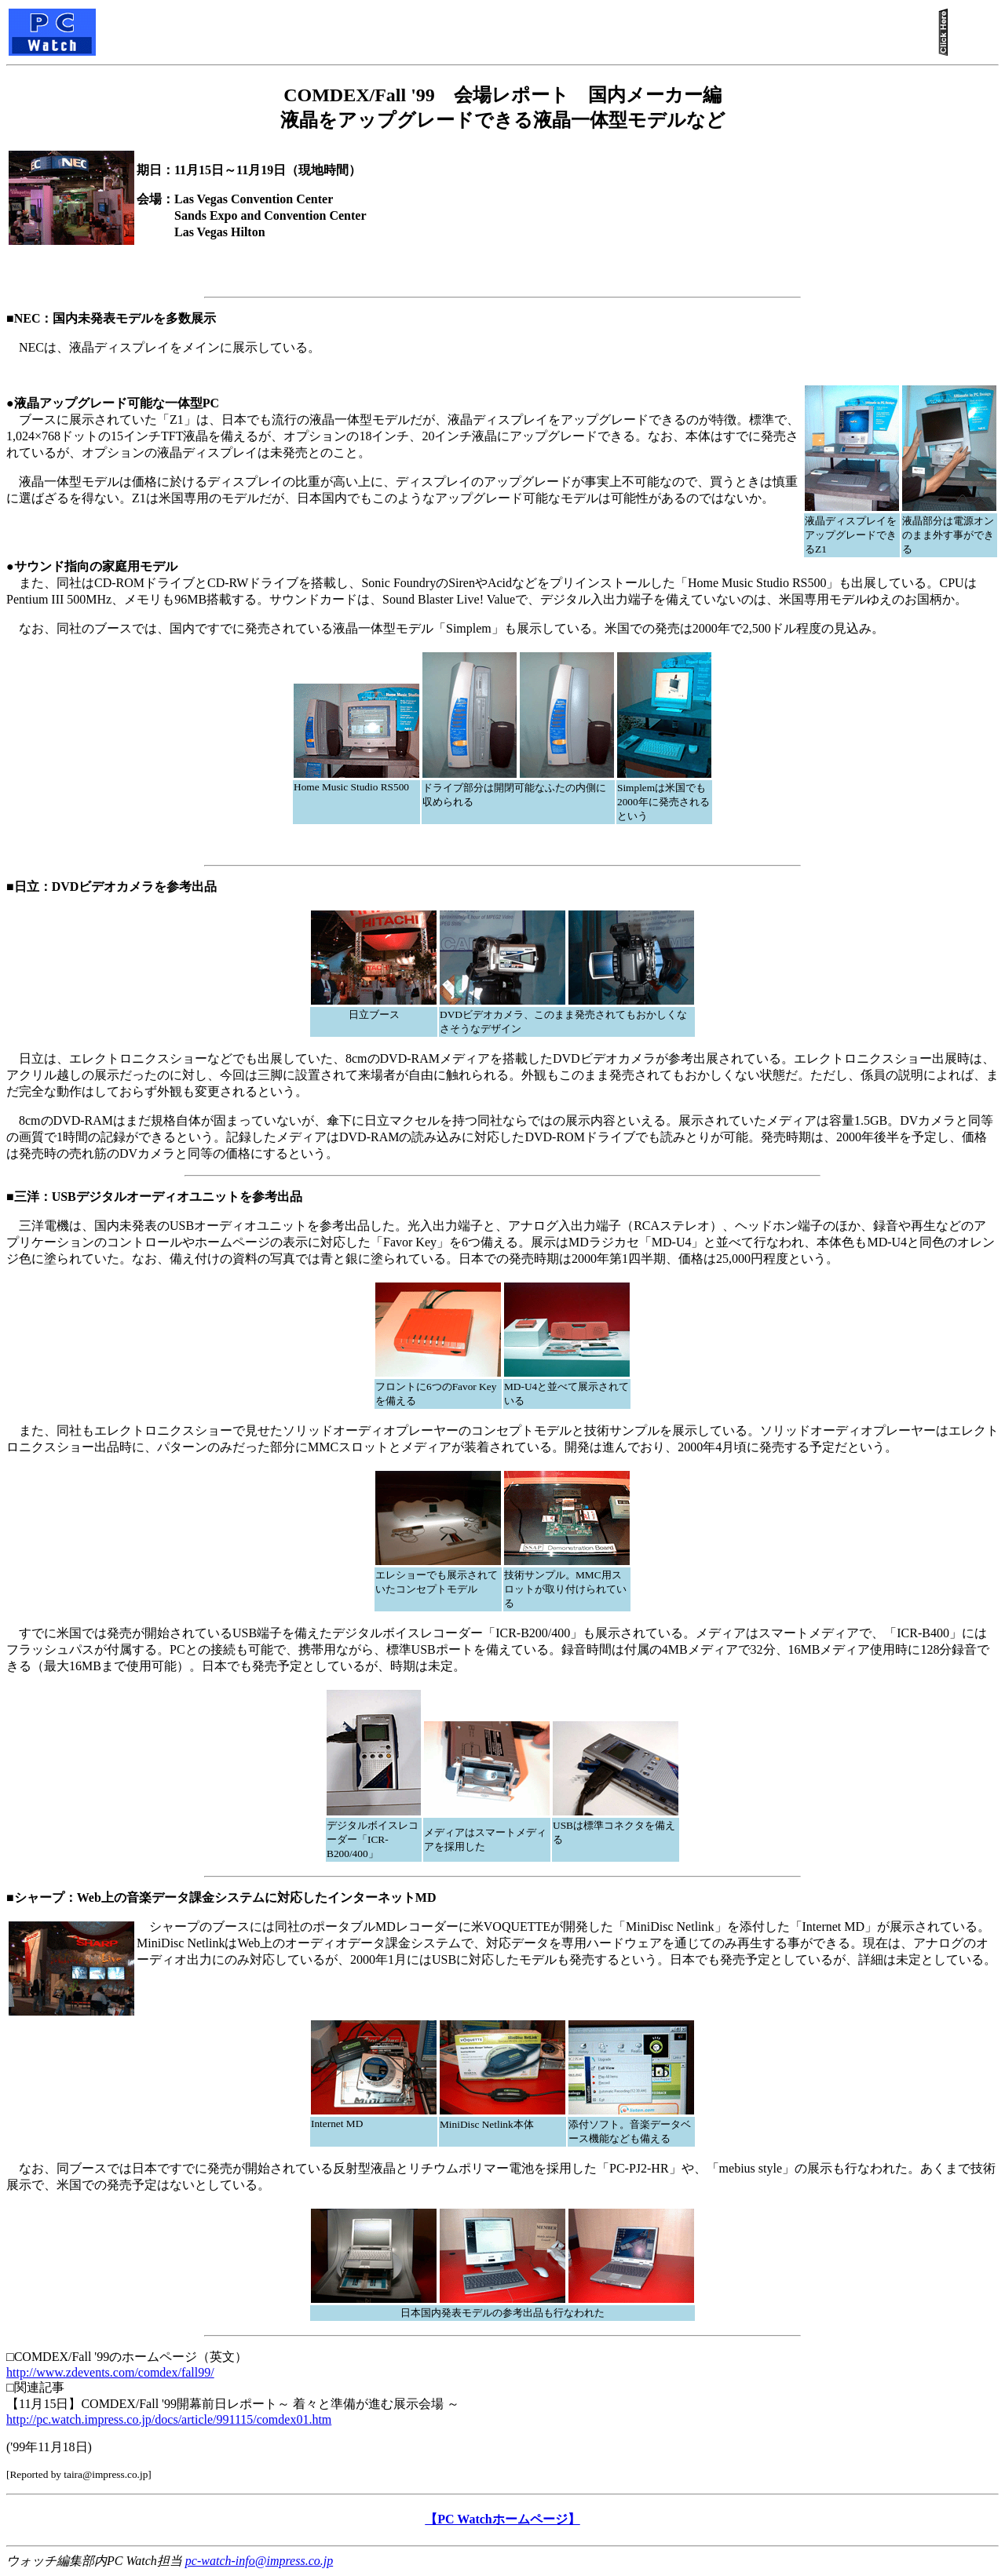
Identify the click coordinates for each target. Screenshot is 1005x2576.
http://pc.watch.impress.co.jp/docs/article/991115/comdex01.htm (168, 2419)
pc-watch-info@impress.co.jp (259, 2560)
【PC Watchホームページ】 (502, 2519)
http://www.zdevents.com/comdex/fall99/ (110, 2372)
